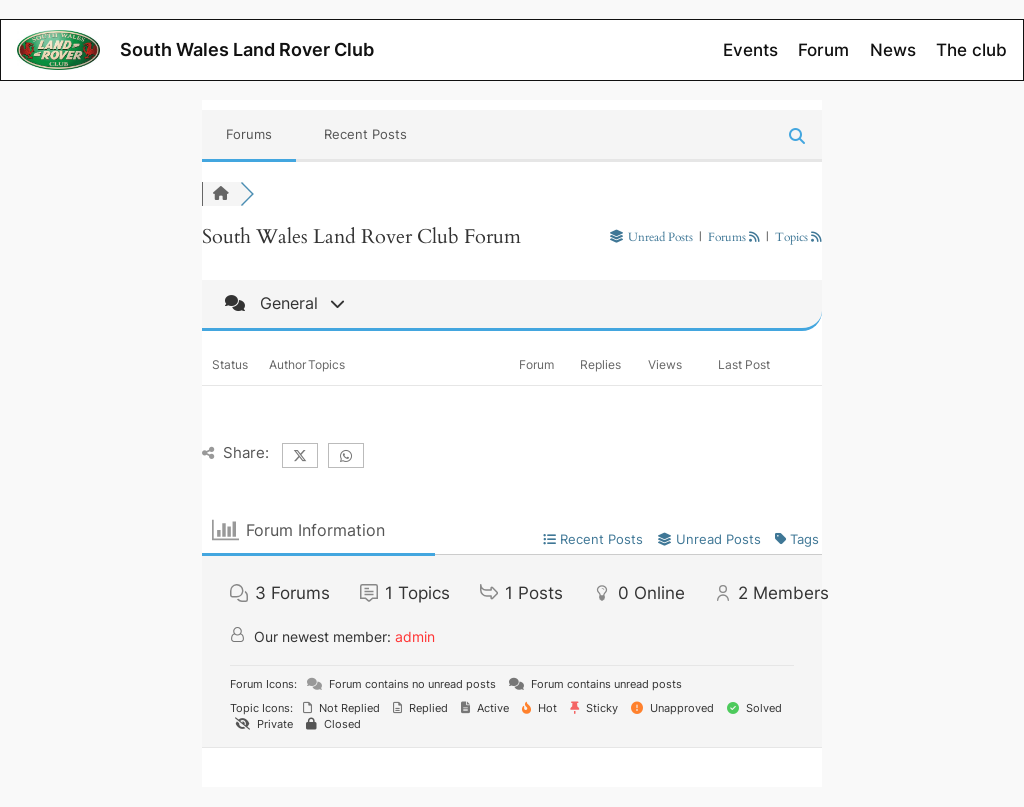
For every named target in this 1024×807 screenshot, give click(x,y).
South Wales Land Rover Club (247, 49)
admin (415, 636)
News (893, 50)
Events (750, 50)
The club (971, 50)
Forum (823, 50)
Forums (249, 134)
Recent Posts (365, 134)
